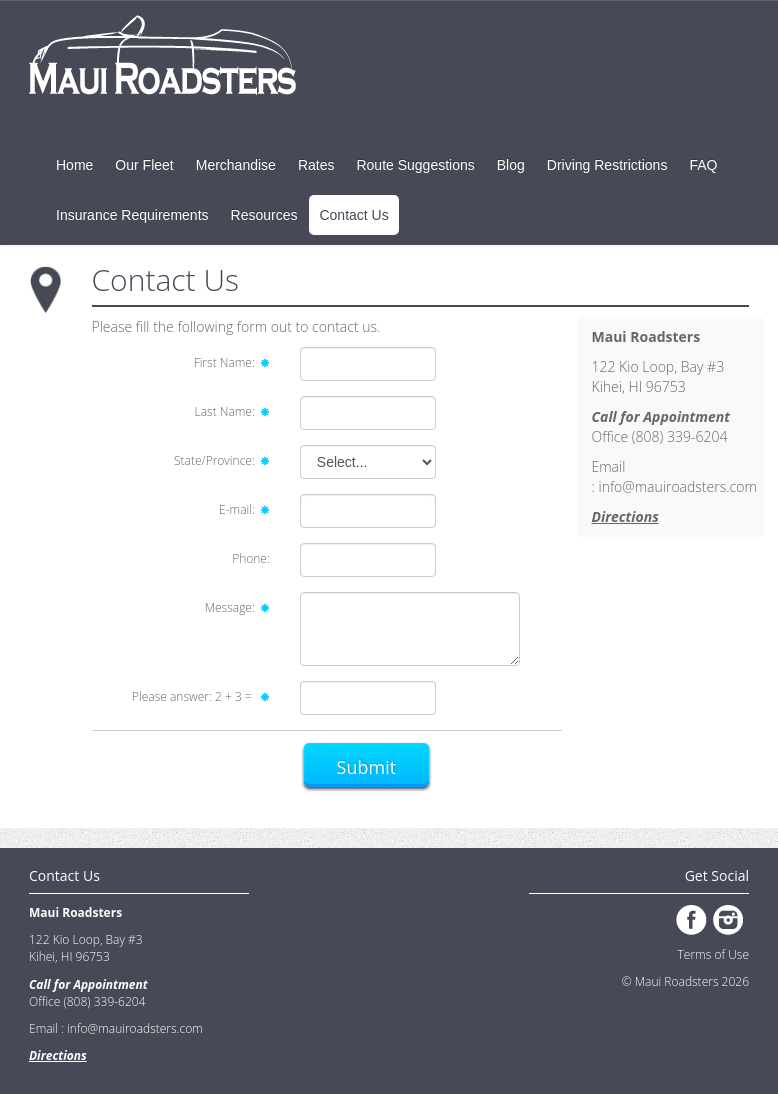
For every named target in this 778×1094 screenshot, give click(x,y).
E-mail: (244, 509)
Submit (367, 767)
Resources (264, 215)
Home (74, 165)
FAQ (703, 165)
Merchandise (236, 165)
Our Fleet (144, 165)
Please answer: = (201, 696)
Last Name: (232, 411)
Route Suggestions (415, 165)
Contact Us (353, 215)
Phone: (251, 558)
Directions (625, 516)
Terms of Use (713, 954)
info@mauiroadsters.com (677, 486)
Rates (316, 165)
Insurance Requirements (132, 215)
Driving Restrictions (607, 165)
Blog (511, 165)
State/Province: (222, 460)
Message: (237, 607)
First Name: (232, 362)
